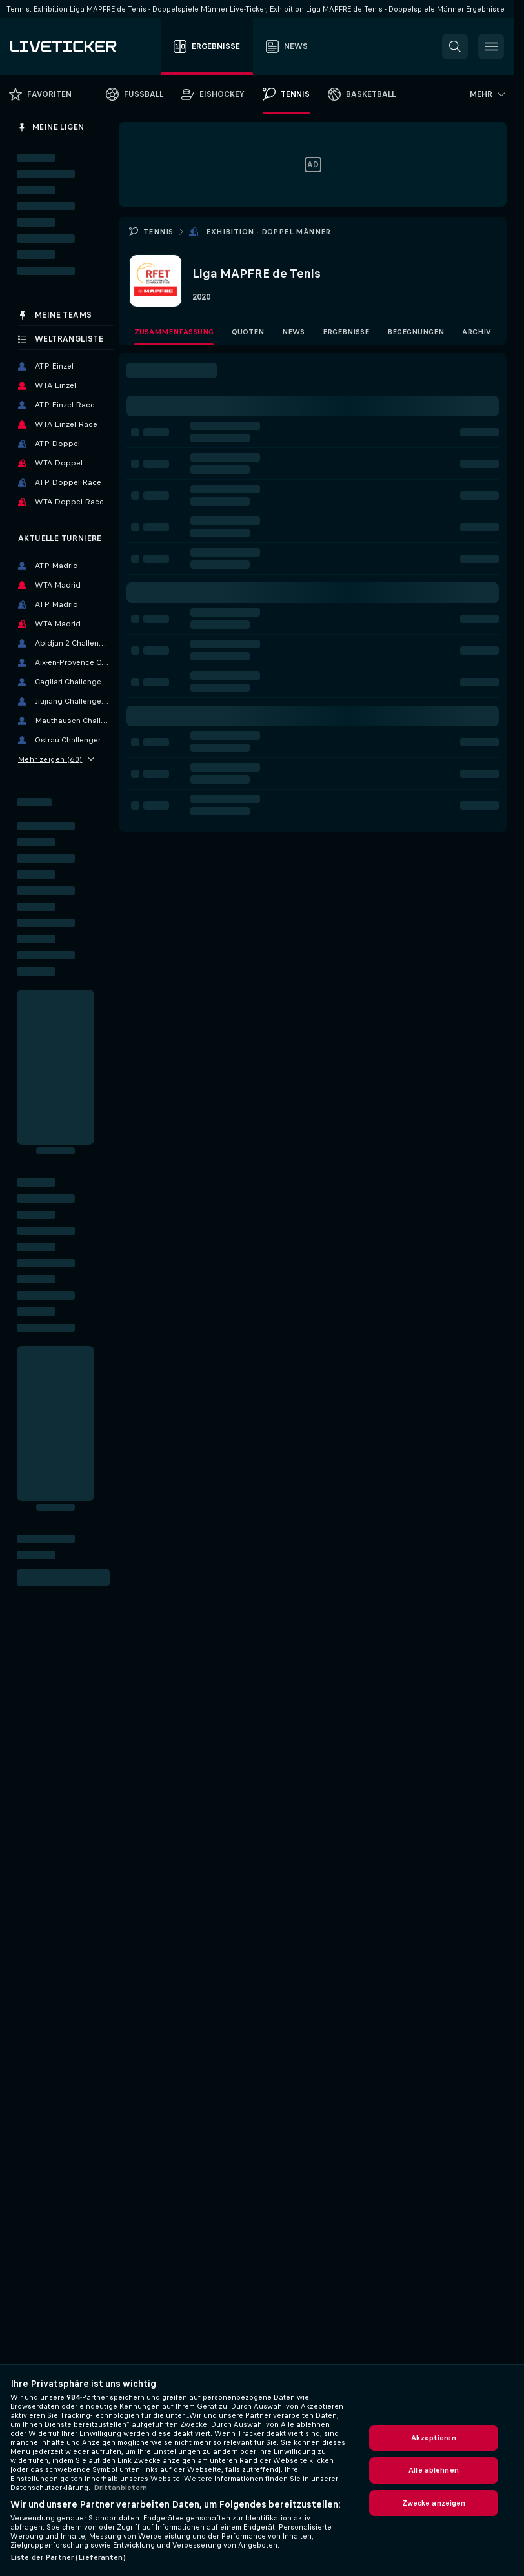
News (293, 331)
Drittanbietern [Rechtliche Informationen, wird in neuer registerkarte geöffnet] (120, 2487)
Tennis (158, 231)
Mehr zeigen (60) (56, 759)
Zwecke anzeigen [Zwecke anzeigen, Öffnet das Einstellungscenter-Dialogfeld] (434, 2503)
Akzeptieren (433, 2437)
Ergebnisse (346, 331)
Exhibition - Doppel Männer (268, 231)
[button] (455, 46)
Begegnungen (415, 331)
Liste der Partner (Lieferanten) (68, 2557)
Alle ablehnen (433, 2470)
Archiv (476, 331)
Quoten (248, 331)
